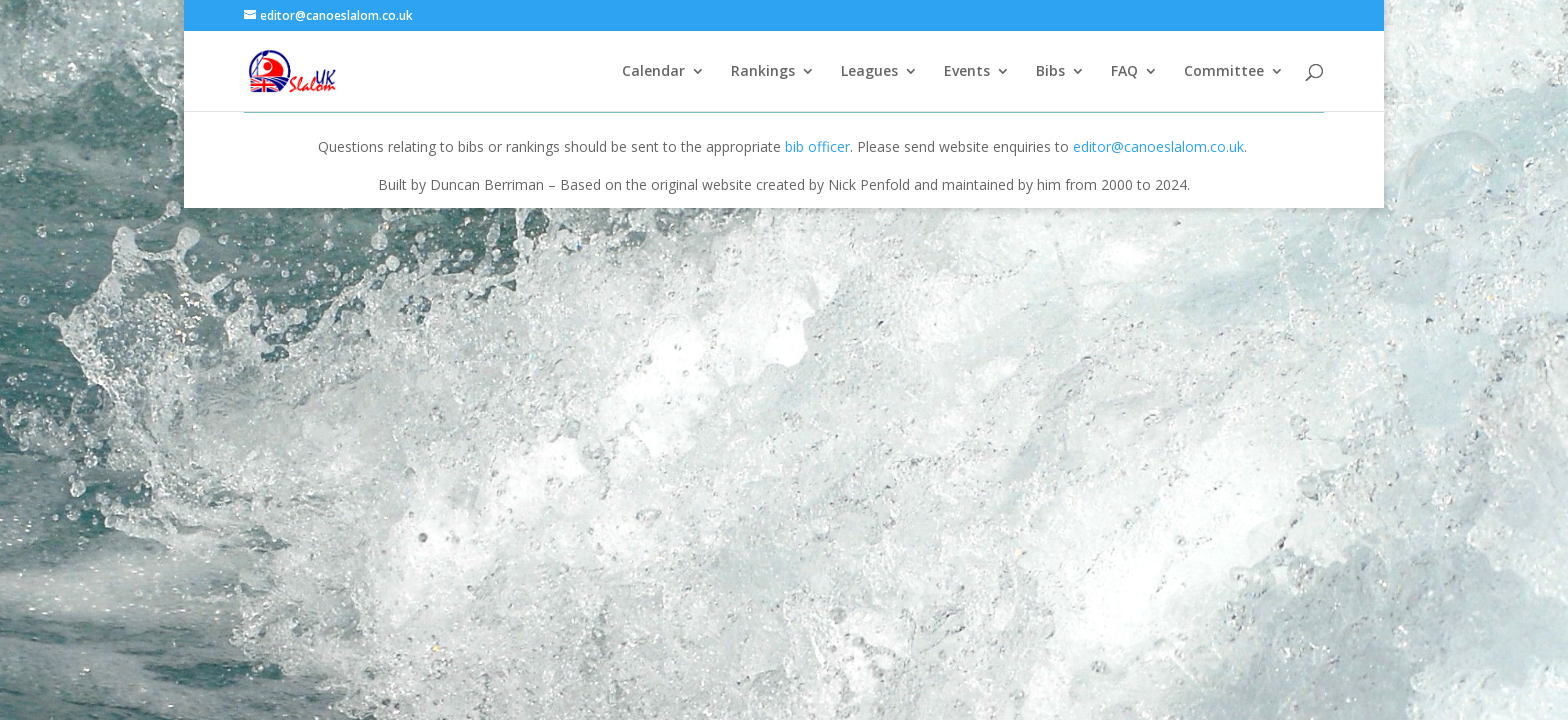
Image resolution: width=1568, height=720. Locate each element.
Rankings (763, 72)
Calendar (653, 72)
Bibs (1050, 72)
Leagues (869, 72)
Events (967, 72)
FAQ (1124, 72)
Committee (1224, 72)
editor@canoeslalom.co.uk (1158, 146)
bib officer (817, 146)
